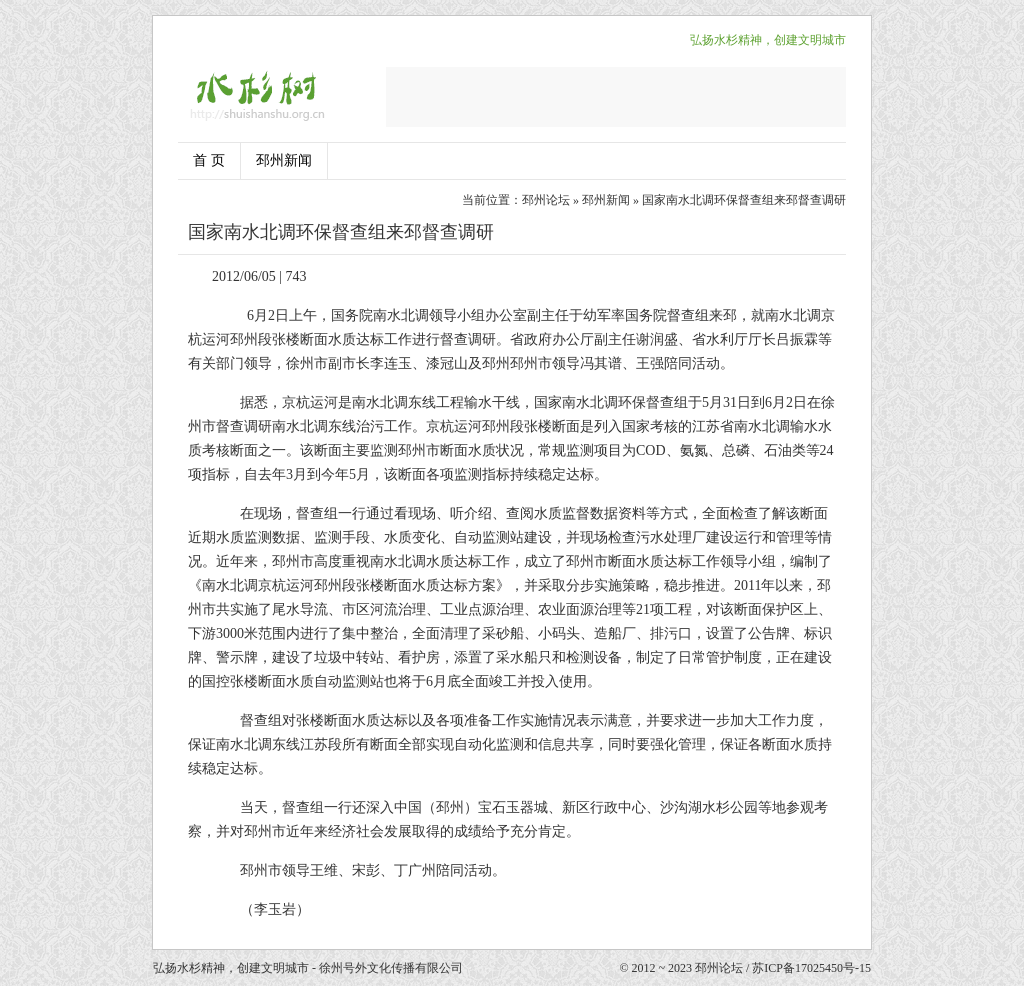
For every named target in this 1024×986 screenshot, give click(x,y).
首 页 (209, 160)
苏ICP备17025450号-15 (811, 968)
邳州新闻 (284, 160)
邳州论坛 (546, 200)
